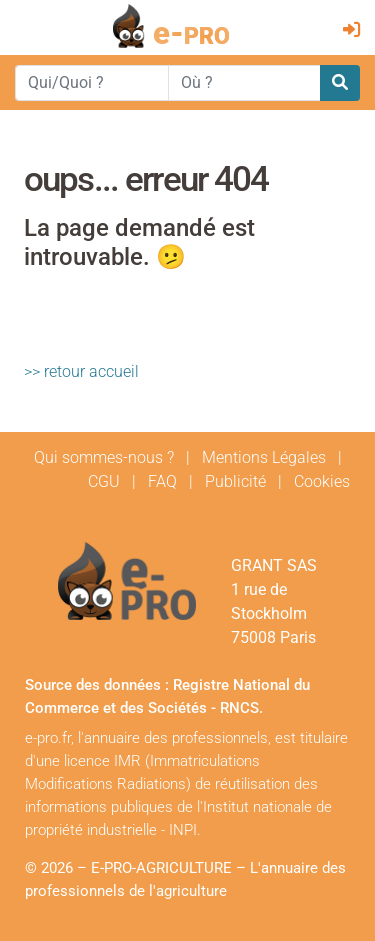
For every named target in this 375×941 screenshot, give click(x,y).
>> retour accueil (81, 371)
